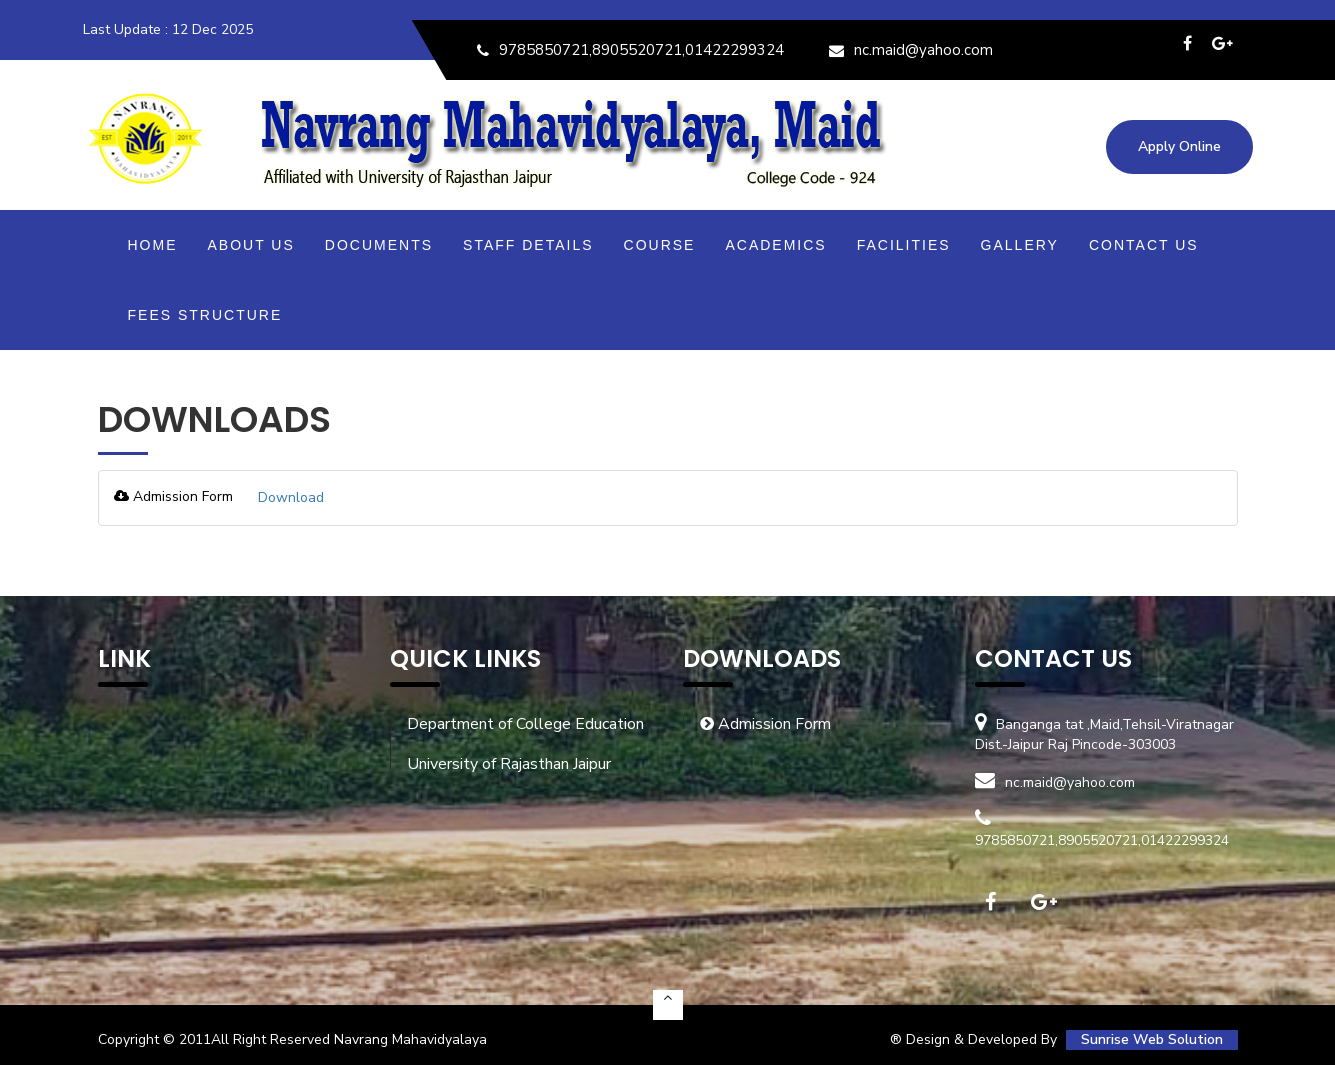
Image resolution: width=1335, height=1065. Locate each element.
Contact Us (1144, 245)
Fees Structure (205, 315)
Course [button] (660, 245)
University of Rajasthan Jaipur (509, 764)
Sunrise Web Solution (1152, 1039)
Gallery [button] (1020, 245)
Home (153, 245)
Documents (379, 245)
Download (291, 497)
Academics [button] (775, 245)
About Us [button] (251, 245)
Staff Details (528, 245)
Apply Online (1179, 146)
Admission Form (765, 724)
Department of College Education (525, 724)
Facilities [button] (904, 245)
